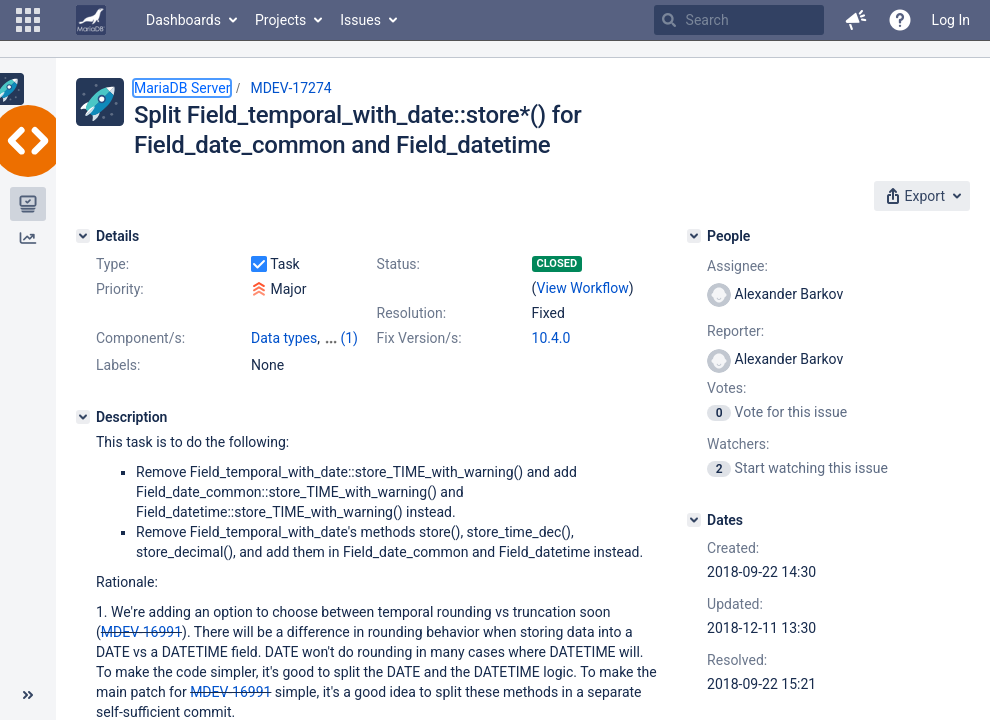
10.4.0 (551, 338)
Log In (951, 20)
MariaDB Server (182, 88)
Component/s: (140, 338)
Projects (280, 20)
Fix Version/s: (419, 338)
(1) (349, 338)
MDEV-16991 (141, 632)
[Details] (83, 236)
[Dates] (694, 520)
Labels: (118, 365)
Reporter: (735, 331)
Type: (112, 264)
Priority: (120, 289)
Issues (360, 20)
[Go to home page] (91, 20)
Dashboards (183, 20)
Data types (284, 338)
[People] (694, 236)
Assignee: (737, 266)
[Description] (83, 417)
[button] (28, 20)
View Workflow (583, 288)
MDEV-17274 (290, 88)
